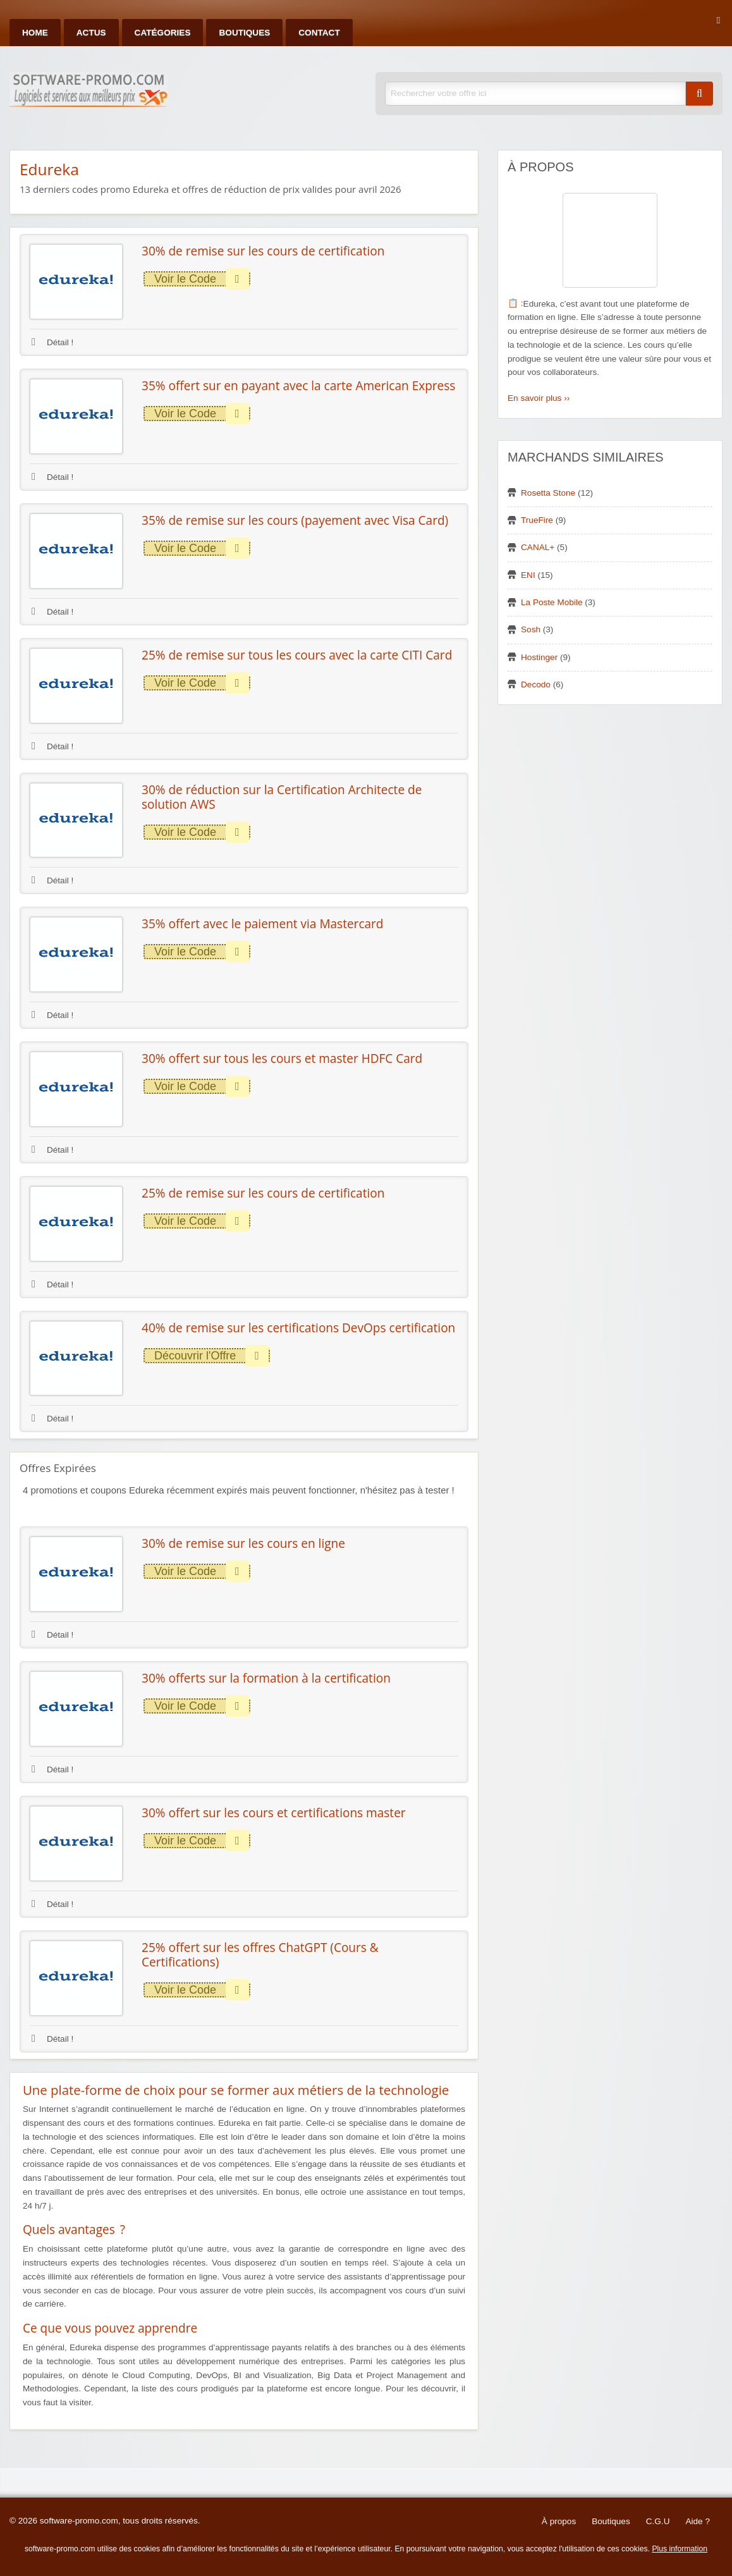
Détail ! (52, 342)
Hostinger (539, 657)
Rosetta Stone (548, 493)
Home (35, 32)
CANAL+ (537, 547)
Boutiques (244, 32)
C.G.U (658, 2521)
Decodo (536, 684)
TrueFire (537, 520)
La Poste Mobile (551, 602)
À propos (559, 2521)
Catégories (163, 32)
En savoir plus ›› (539, 398)
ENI (528, 575)
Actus (91, 32)
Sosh (530, 629)
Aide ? (697, 2521)
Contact (318, 32)
